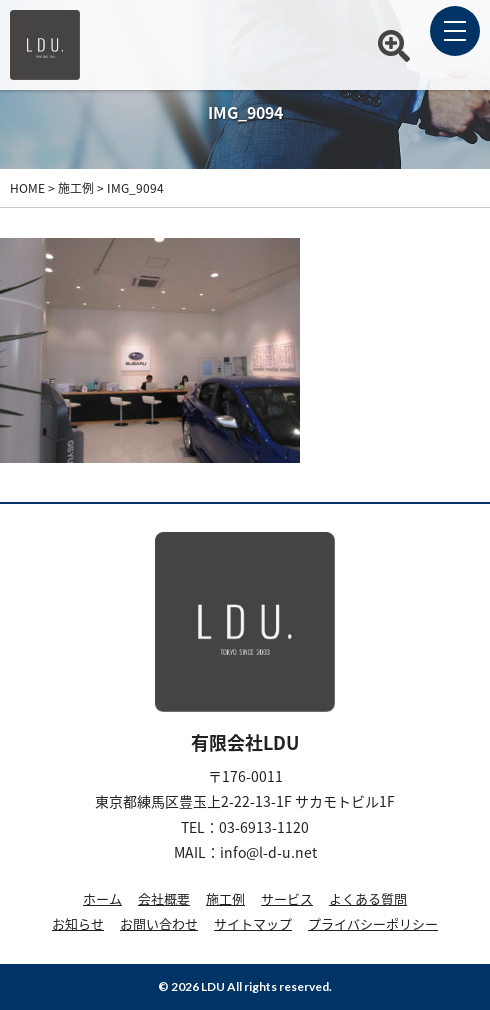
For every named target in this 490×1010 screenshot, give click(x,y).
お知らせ (78, 923)
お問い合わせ (159, 923)
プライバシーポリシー (373, 923)
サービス (287, 898)
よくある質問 (368, 898)
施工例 (225, 898)
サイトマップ (253, 923)
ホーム (102, 898)
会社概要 (164, 898)
